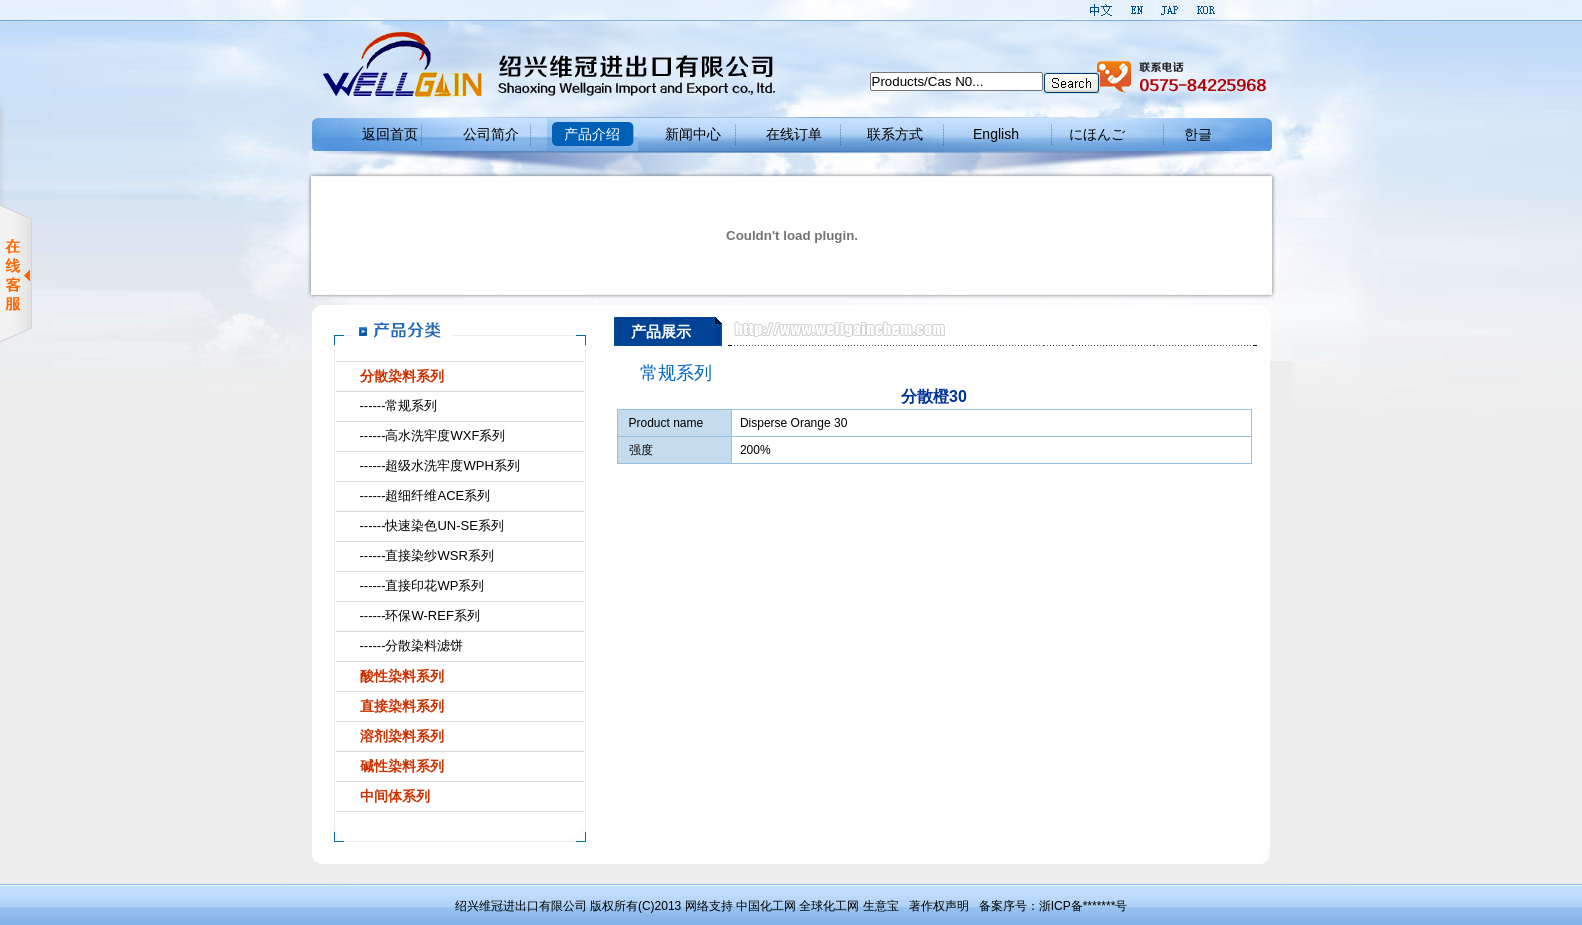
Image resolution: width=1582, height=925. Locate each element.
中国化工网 (766, 906)
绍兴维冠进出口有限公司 (521, 906)
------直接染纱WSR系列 (427, 555)
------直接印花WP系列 (422, 585)
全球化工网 (829, 906)
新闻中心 (693, 134)
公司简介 (491, 134)
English (996, 134)
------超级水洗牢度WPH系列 (440, 465)
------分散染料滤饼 (412, 645)
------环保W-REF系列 (420, 615)
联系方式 (895, 134)
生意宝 (881, 906)
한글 (1198, 134)
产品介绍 (592, 134)
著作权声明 (939, 906)
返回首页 (390, 134)
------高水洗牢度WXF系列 (433, 435)
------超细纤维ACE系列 (425, 495)
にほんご (1097, 134)
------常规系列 (399, 405)
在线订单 (794, 134)
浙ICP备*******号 (1083, 906)
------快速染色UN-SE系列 (432, 525)
